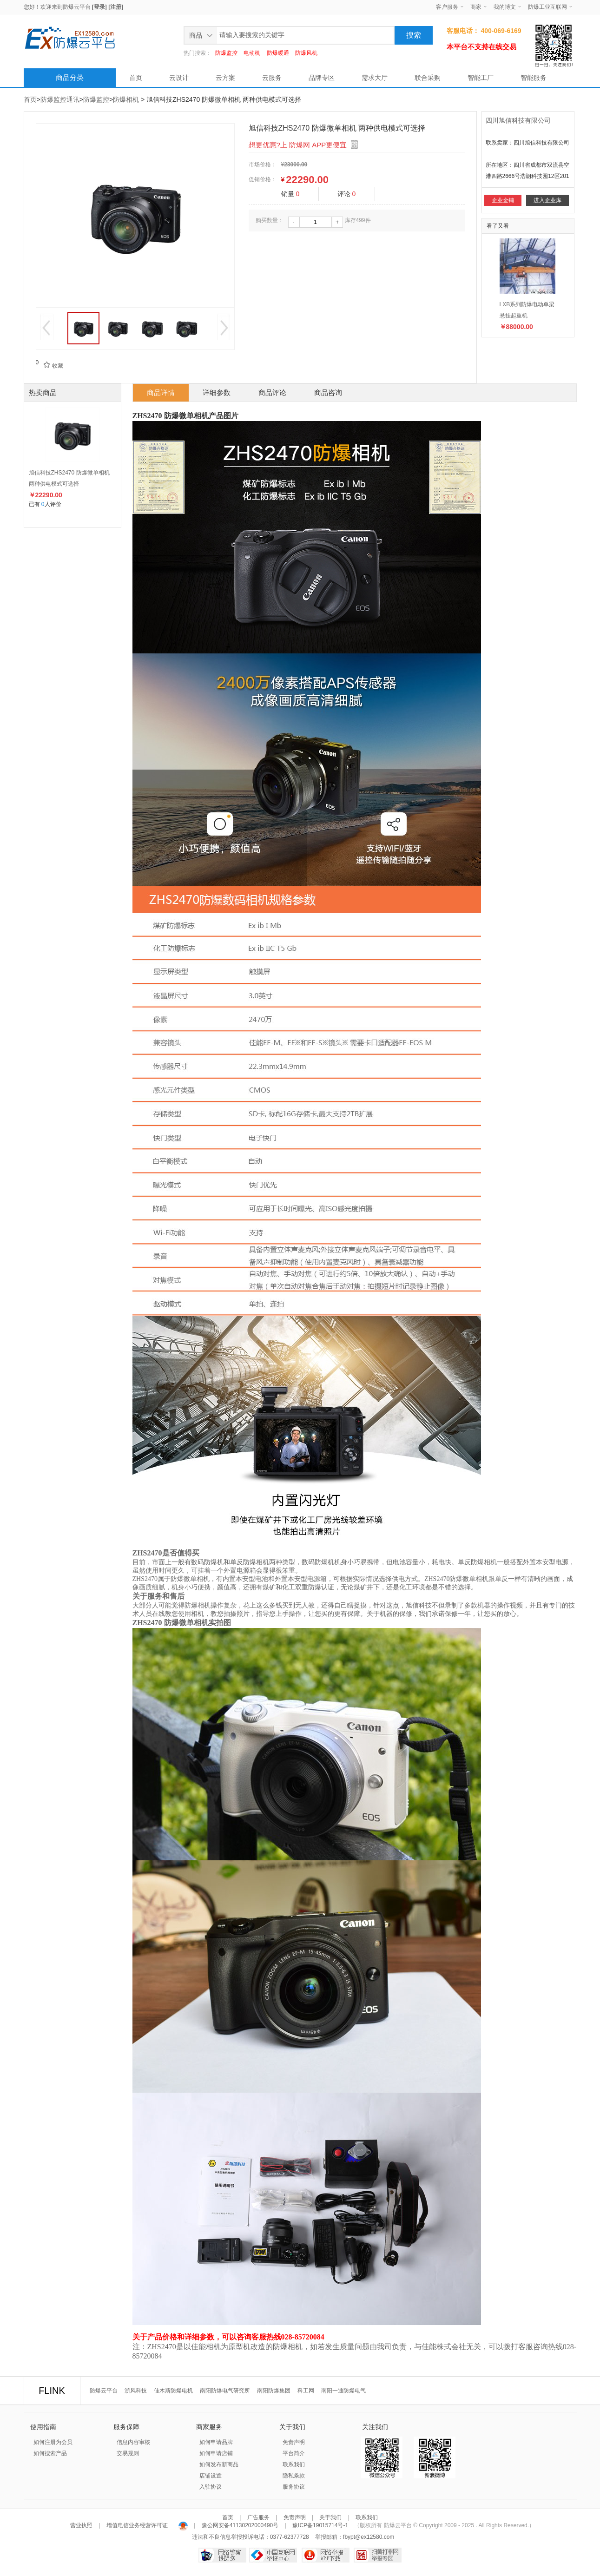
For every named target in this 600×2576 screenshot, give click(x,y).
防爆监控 (226, 53)
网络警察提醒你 (222, 2555)
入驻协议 (210, 2487)
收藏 (51, 365)
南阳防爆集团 (273, 2390)
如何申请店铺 (216, 2453)
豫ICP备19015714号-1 (320, 2525)
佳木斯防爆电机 (173, 2390)
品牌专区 (322, 77)
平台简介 (294, 2453)
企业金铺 (503, 200)
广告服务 (258, 2517)
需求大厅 (375, 77)
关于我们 (330, 2517)
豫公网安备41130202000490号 (240, 2525)
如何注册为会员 (53, 2442)
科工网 (305, 2390)
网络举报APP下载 (325, 2555)
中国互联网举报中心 (273, 2555)
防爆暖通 (278, 53)
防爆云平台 (77, 7)
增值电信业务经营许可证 (137, 2525)
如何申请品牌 (216, 2442)
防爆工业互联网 (547, 7)
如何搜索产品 (50, 2453)
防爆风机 (306, 53)
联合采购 (428, 77)
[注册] (115, 7)
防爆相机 (126, 99)
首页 (135, 77)
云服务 (272, 77)
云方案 (225, 77)
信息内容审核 (133, 2442)
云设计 (179, 77)
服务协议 (294, 2487)
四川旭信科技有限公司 (518, 120)
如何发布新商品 (218, 2464)
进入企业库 (547, 200)
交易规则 (128, 2453)
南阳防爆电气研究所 (225, 2390)
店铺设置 (210, 2475)
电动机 (252, 53)
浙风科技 (136, 2390)
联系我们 (294, 2464)
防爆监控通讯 (59, 99)
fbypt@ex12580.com (368, 2537)
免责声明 (294, 2442)
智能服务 (534, 77)
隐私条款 (294, 2475)
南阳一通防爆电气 (343, 2390)
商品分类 (70, 77)
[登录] (99, 7)
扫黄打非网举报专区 (378, 2555)
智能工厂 (481, 77)
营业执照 (82, 2525)
